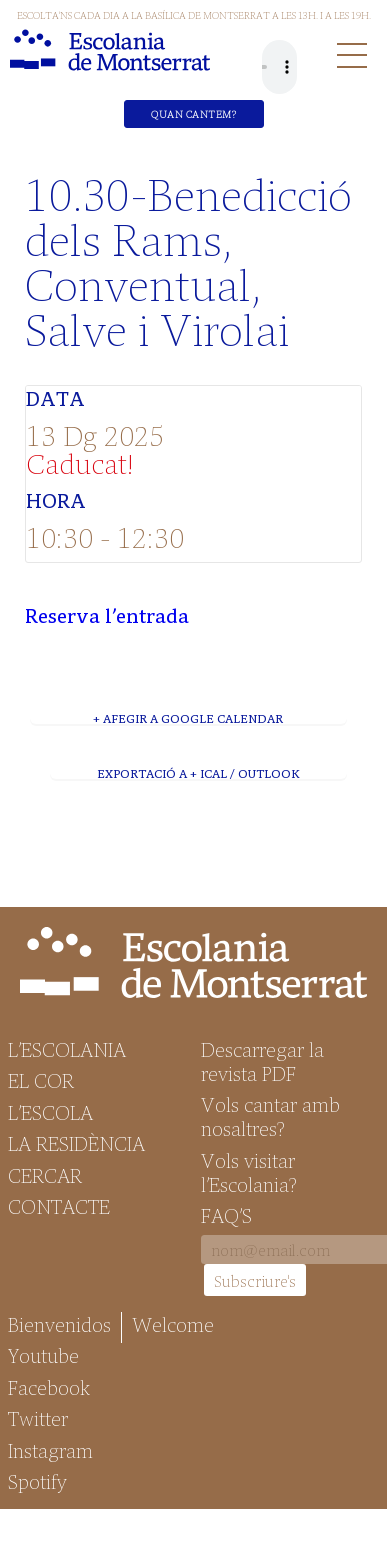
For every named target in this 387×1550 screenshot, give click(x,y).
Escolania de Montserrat (110, 50)
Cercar (45, 1175)
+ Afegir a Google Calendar (188, 718)
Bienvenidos (59, 1324)
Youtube (43, 1355)
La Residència (76, 1143)
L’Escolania (67, 1049)
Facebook (49, 1387)
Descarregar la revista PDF (262, 1061)
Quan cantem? (193, 114)
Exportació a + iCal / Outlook (198, 773)
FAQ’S (226, 1215)
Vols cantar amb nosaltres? (270, 1116)
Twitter (38, 1418)
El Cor (41, 1080)
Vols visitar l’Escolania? (249, 1172)
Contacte (59, 1206)
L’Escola (50, 1112)
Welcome (173, 1324)
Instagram (50, 1450)
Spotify (37, 1481)
